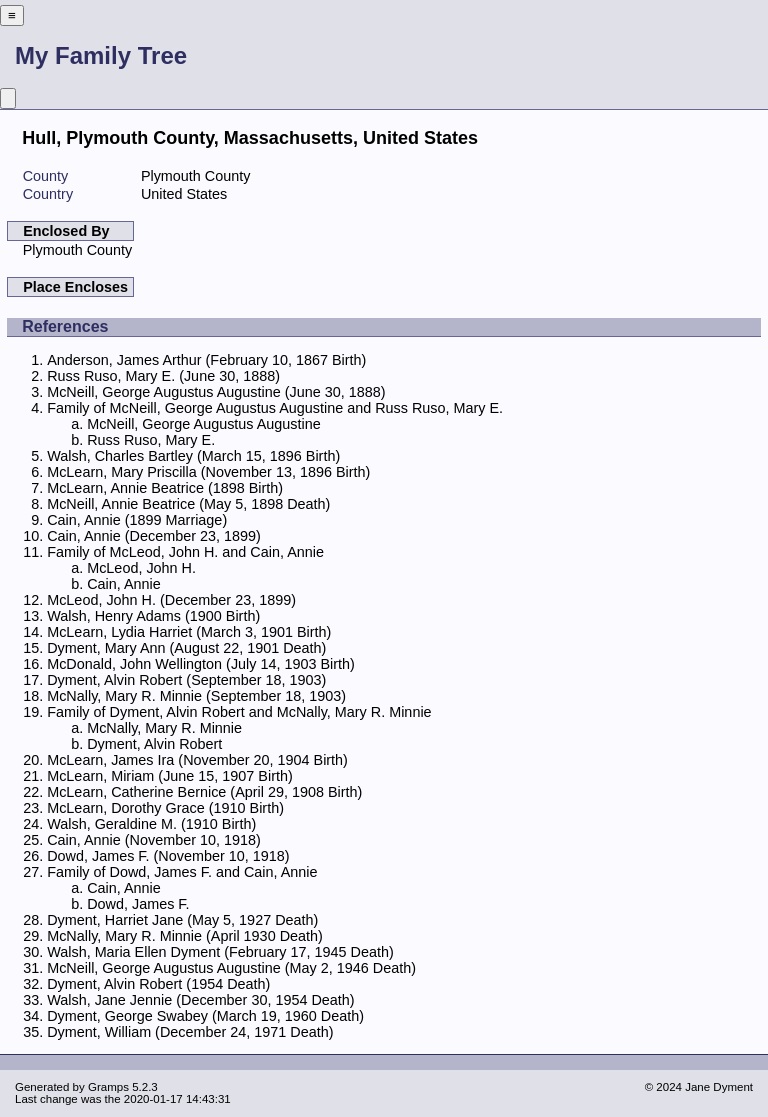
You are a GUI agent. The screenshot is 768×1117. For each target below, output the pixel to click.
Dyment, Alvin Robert (154, 744)
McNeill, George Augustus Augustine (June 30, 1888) (216, 392)
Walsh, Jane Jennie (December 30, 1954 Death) (200, 1000)
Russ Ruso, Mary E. (151, 440)
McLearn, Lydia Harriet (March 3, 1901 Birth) (189, 632)
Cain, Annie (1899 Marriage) (137, 520)
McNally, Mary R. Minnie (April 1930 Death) (185, 936)
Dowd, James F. (138, 904)
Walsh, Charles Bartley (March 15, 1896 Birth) (193, 456)
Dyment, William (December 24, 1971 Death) (190, 1032)
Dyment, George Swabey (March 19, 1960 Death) (205, 1016)
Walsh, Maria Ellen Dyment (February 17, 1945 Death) (220, 952)
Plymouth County (78, 250)
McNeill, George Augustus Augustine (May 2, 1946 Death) (231, 968)
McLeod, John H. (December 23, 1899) (171, 600)
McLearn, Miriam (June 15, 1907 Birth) (170, 776)
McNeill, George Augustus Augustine (204, 424)
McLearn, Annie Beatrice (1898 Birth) (165, 488)
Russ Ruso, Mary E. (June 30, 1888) (163, 376)
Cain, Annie (124, 584)
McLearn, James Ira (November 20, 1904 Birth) (197, 760)
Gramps (108, 1087)
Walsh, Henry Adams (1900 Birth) (153, 616)
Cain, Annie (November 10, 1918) (154, 840)
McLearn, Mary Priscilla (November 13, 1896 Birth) (208, 472)
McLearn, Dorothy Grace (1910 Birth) (165, 808)
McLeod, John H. (141, 568)
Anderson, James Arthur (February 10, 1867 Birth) (206, 360)
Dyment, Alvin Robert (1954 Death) (158, 984)
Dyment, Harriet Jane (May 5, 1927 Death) (182, 920)
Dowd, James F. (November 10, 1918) (168, 856)
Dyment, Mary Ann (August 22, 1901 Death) (186, 648)
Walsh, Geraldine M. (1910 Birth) (151, 824)
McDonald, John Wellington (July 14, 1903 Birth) (201, 664)
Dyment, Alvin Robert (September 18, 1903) (186, 680)
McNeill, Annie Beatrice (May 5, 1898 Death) (188, 504)
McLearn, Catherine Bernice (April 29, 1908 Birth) (204, 792)
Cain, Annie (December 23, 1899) (154, 536)
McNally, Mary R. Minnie (164, 728)
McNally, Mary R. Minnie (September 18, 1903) (196, 696)
